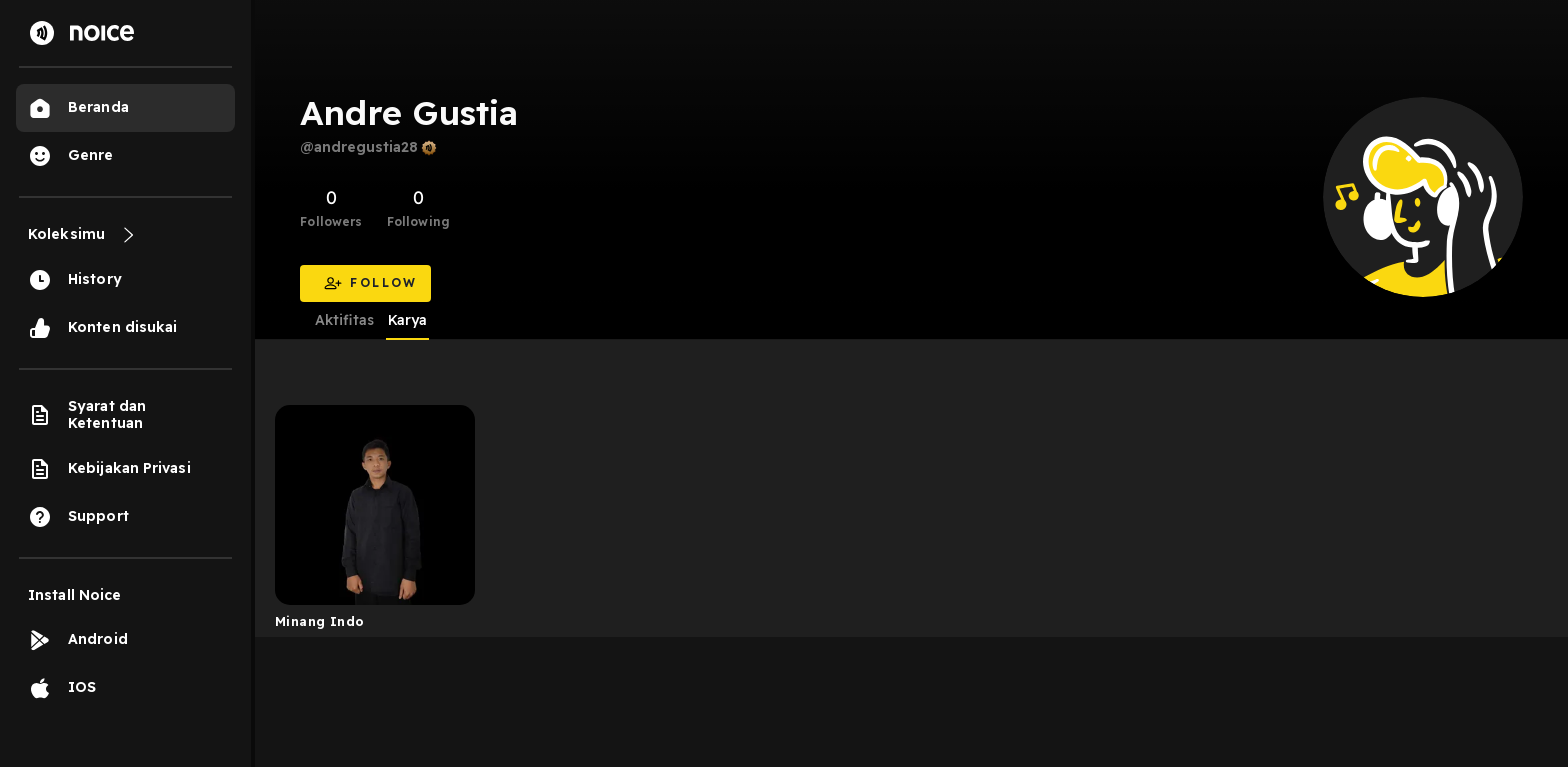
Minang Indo (319, 621)
